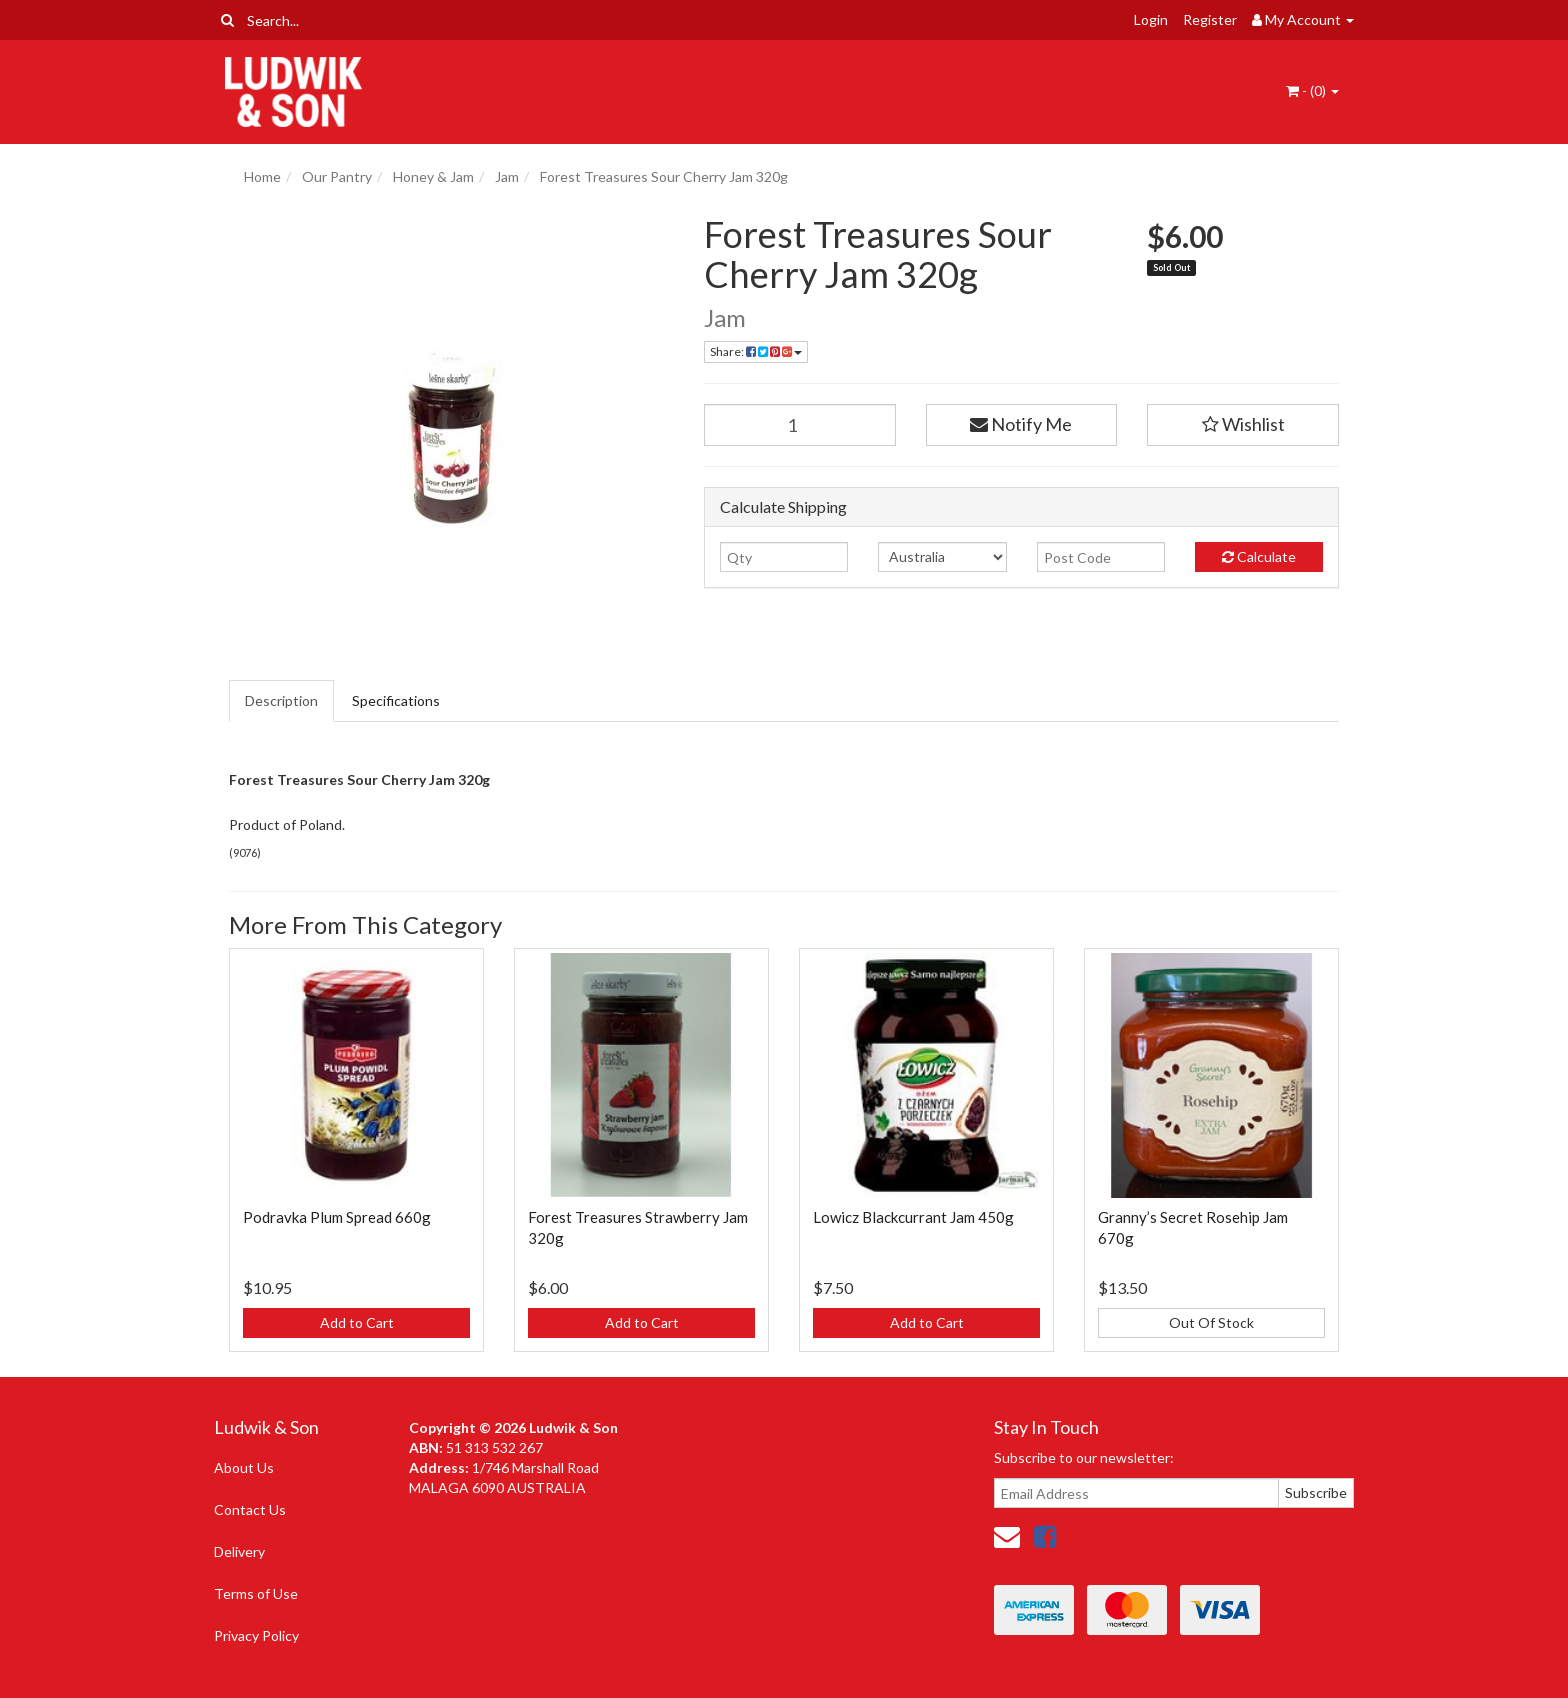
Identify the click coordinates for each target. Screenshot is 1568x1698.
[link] (1045, 1536)
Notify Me (1021, 424)
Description (281, 700)
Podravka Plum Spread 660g (337, 1217)
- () (1312, 90)
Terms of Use (256, 1593)
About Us (244, 1467)
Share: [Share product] (756, 351)
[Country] (942, 557)
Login (1151, 19)
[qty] (784, 557)
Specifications (396, 700)
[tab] (282, 701)
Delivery (239, 1551)
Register (1210, 19)
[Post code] (1101, 557)
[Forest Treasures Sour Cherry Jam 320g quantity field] (800, 425)
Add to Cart (357, 1322)
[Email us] (1007, 1536)
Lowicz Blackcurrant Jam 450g (913, 1217)
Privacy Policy (256, 1635)
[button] (1243, 425)
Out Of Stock (1211, 1322)
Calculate (1259, 556)
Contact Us (250, 1509)
